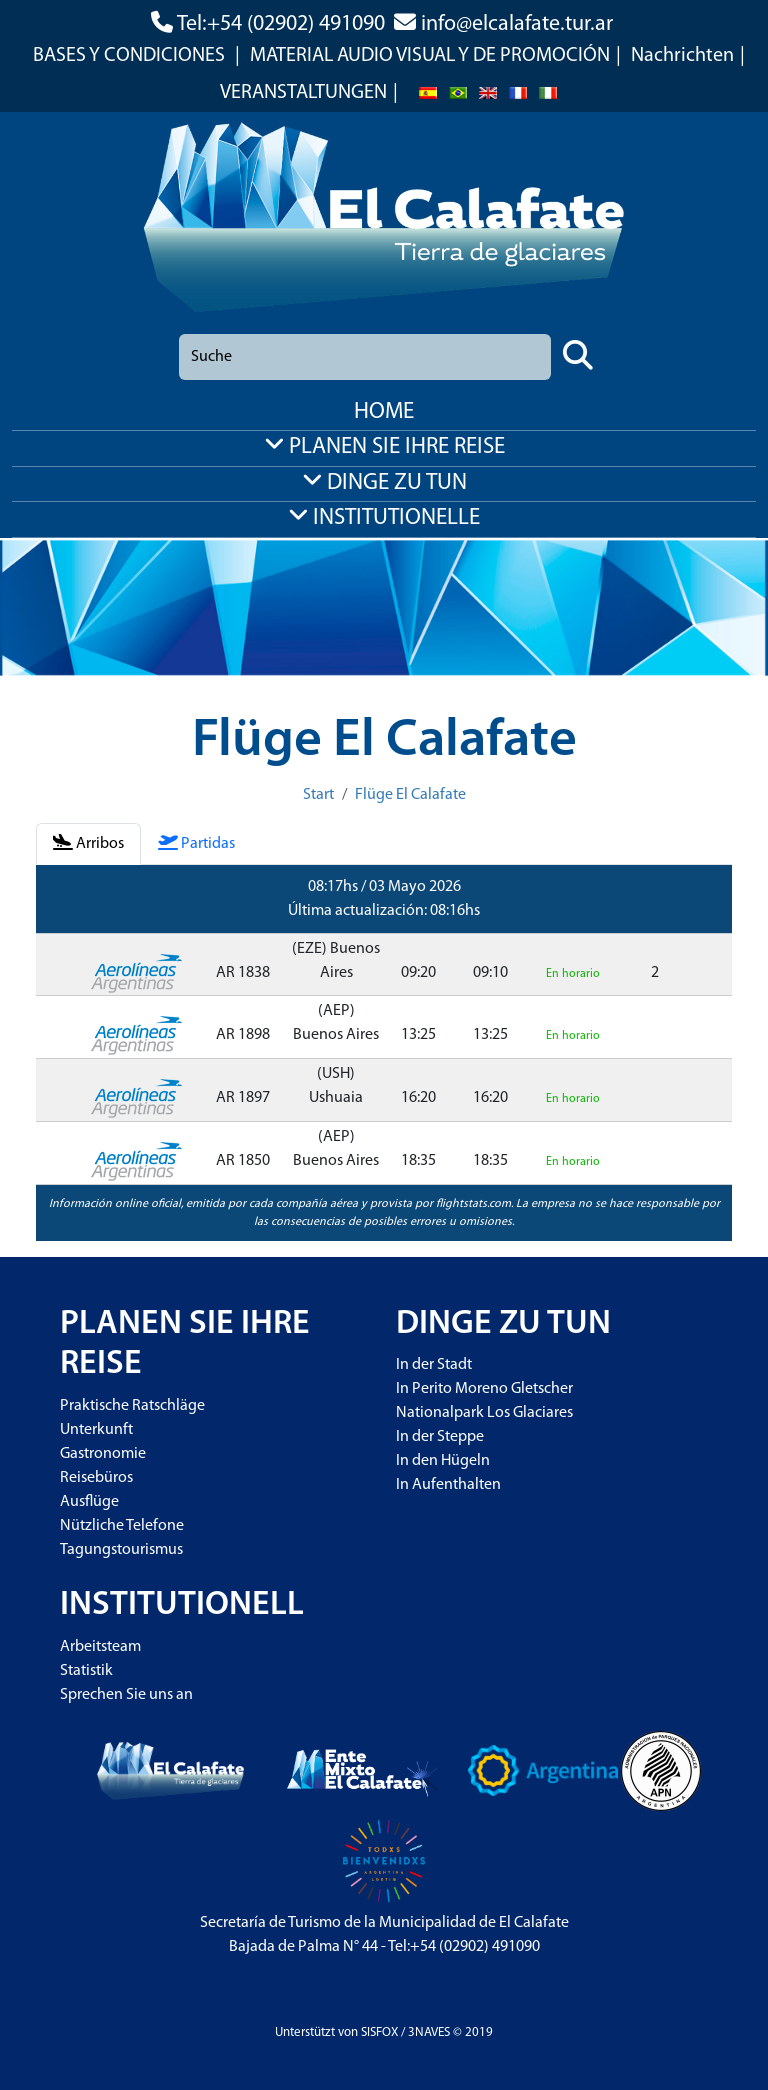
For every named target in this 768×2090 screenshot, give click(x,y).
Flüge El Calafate (410, 795)
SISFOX (379, 2032)
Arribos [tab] (88, 843)
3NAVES (429, 2032)
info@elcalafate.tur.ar (517, 24)
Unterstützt (305, 2032)
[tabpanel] (384, 1053)
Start (318, 795)
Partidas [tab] (196, 843)
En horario (573, 974)
